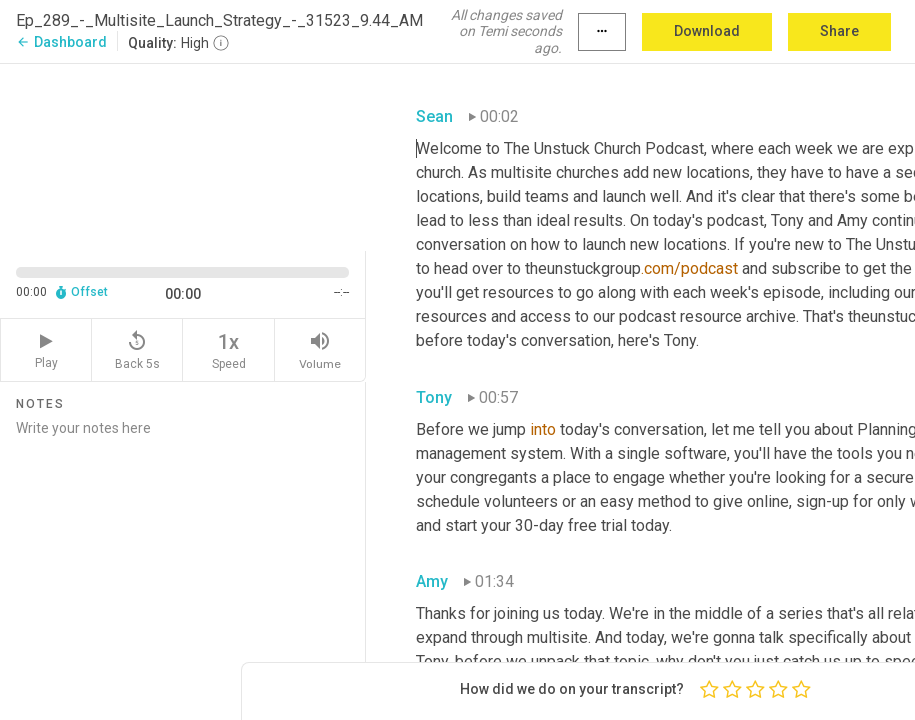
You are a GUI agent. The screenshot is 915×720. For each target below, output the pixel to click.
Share (839, 31)
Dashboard (61, 42)
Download (707, 31)
